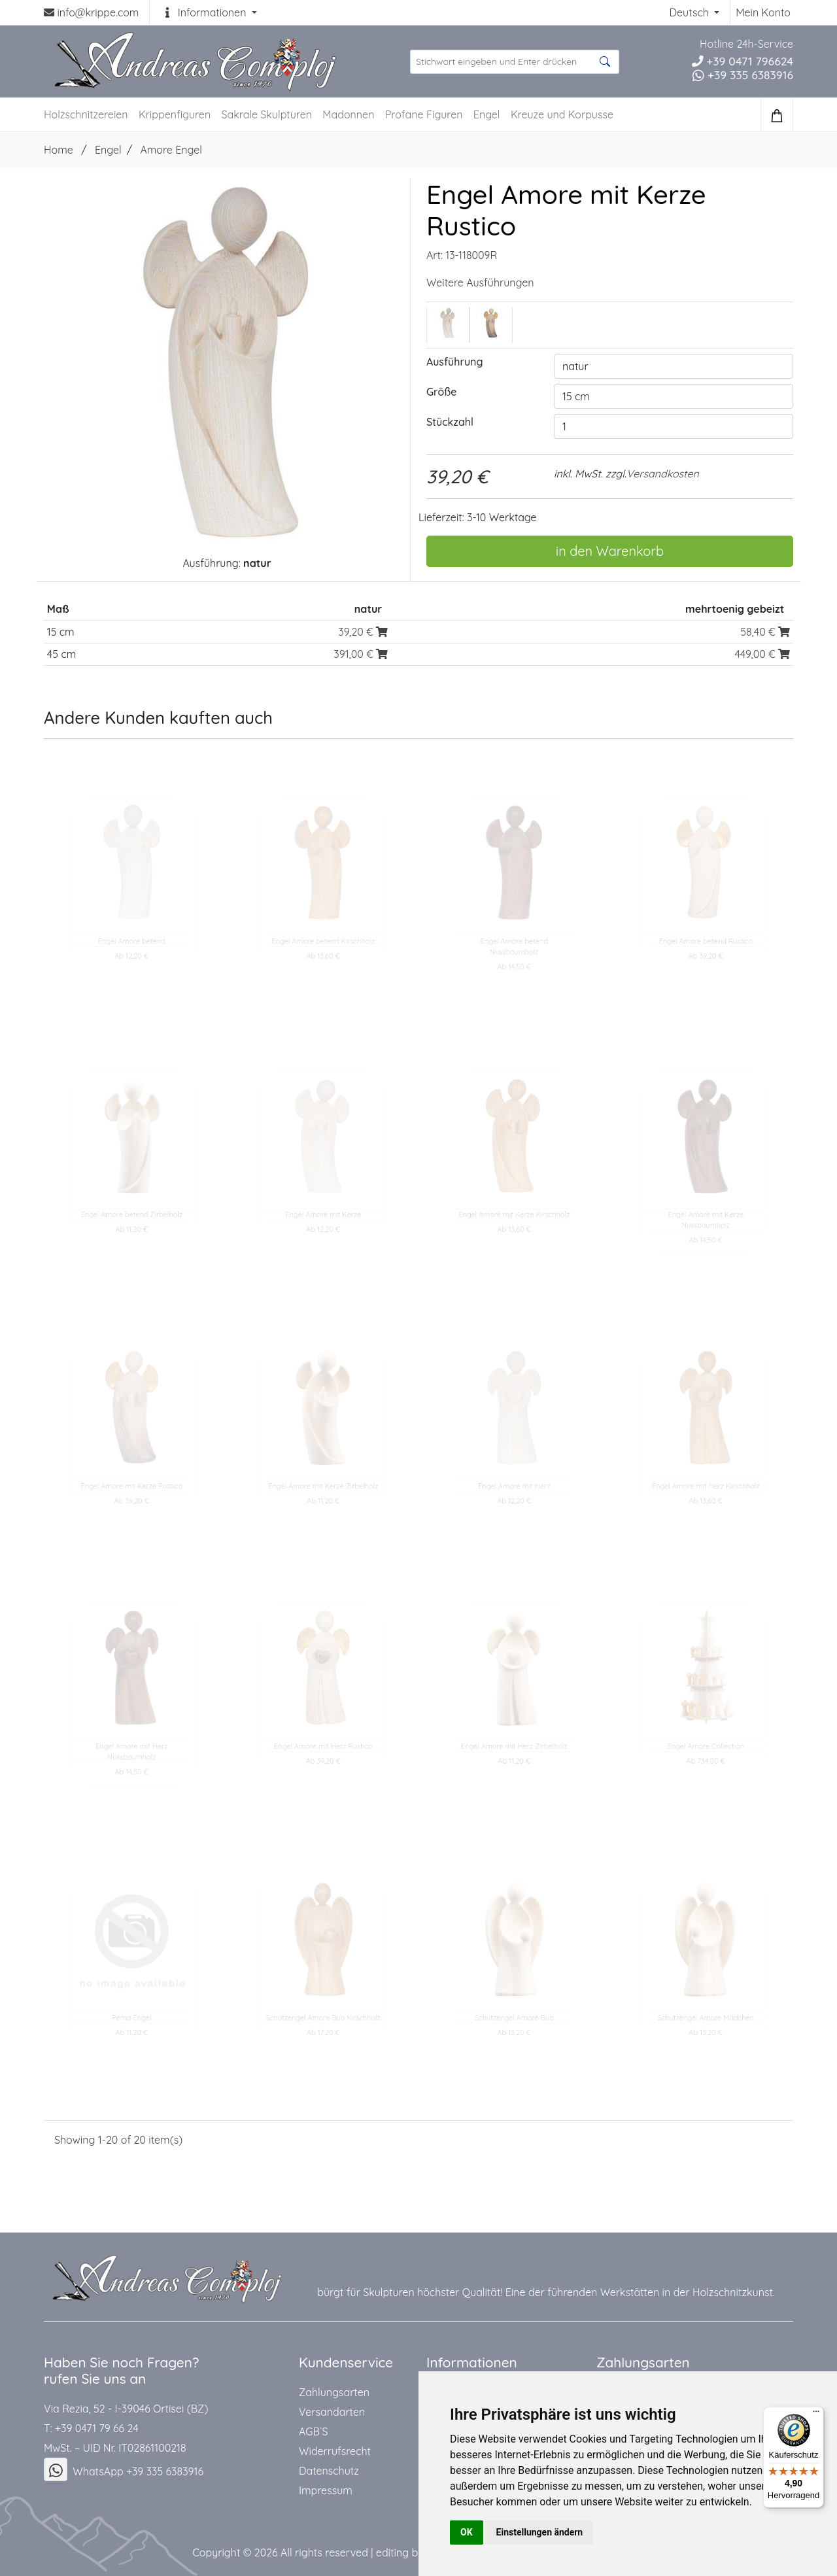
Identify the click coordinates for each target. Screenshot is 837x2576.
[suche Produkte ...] (514, 62)
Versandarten (332, 2412)
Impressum (325, 2490)
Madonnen (348, 114)
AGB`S (313, 2431)
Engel (486, 114)
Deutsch (690, 12)
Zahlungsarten (334, 2392)
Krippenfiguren (175, 114)
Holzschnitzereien (86, 114)
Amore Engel (171, 149)
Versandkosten (662, 473)
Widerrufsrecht (335, 2451)
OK (466, 2532)
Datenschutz (329, 2470)
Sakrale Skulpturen (267, 114)
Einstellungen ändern (539, 2532)
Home (58, 149)
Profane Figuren (424, 114)
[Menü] (816, 2414)
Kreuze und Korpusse (562, 114)
